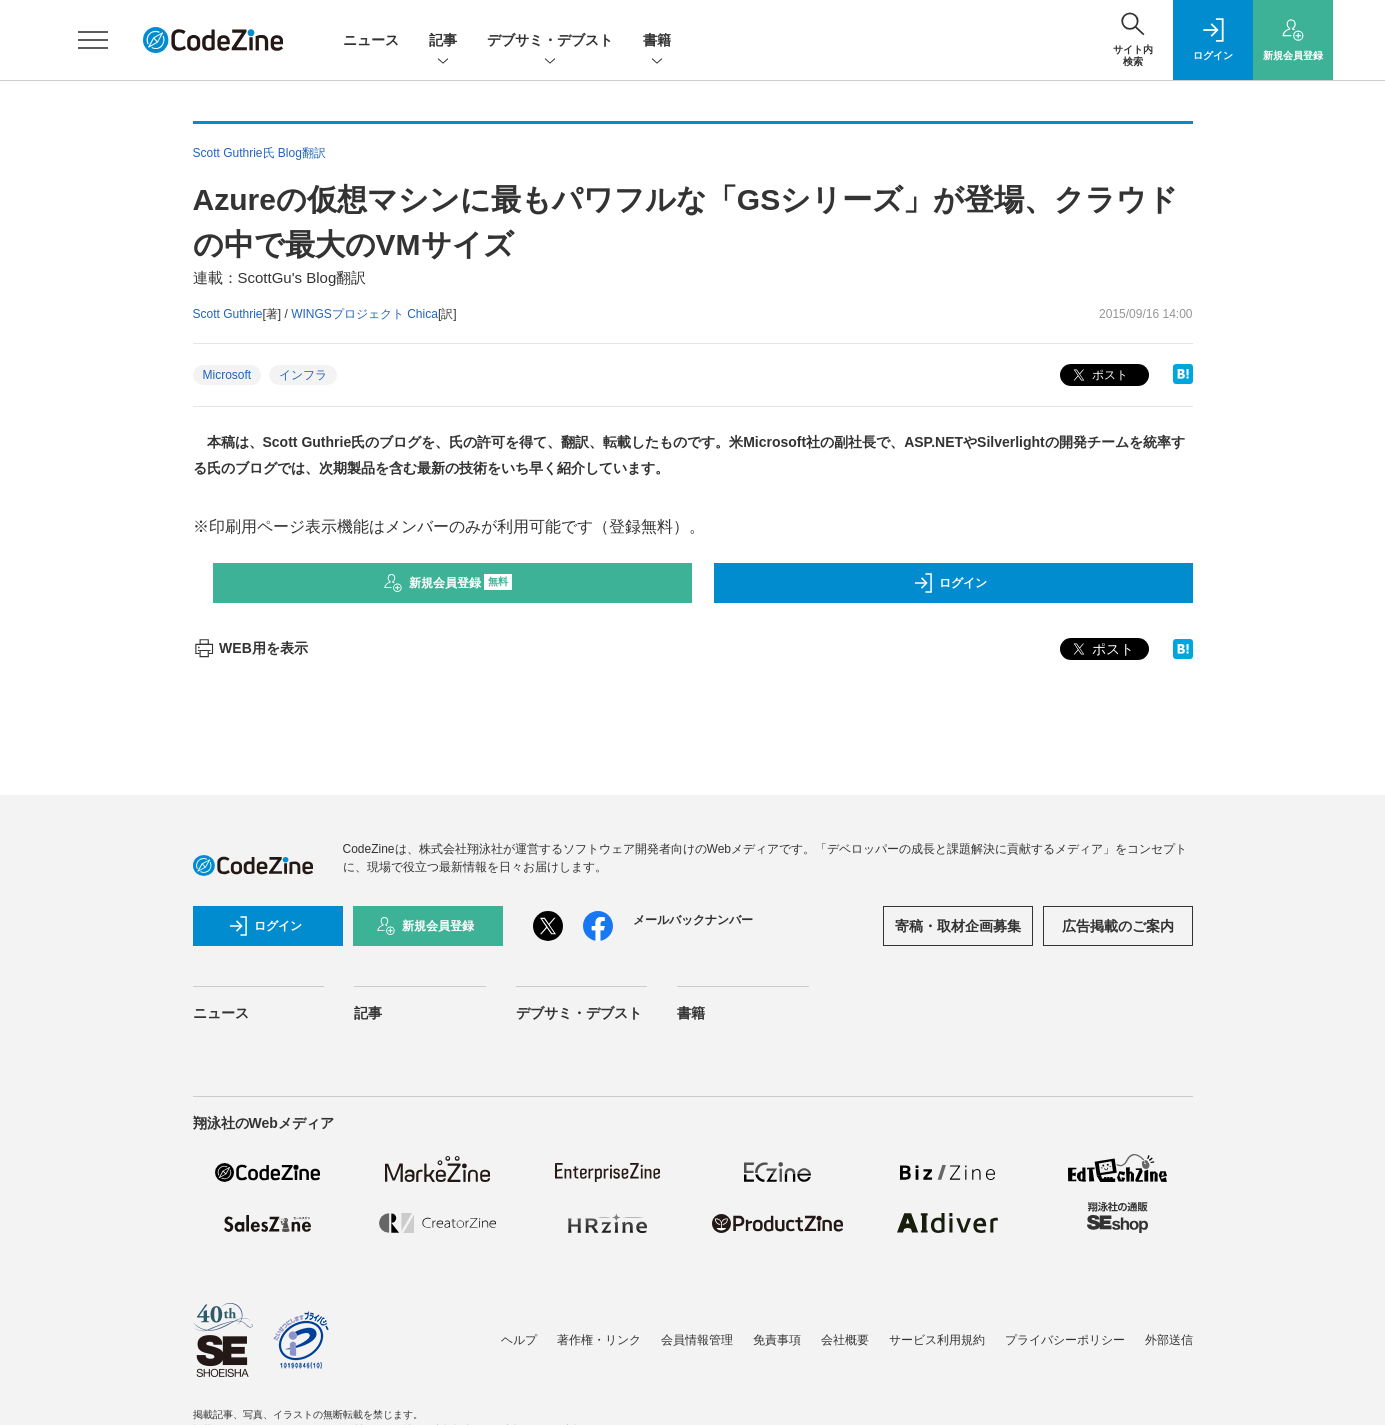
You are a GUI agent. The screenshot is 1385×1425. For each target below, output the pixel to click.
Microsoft (227, 375)
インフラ (303, 375)
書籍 (657, 41)
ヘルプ (519, 1340)
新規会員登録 (447, 583)
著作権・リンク (599, 1340)
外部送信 (1169, 1340)
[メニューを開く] (93, 40)
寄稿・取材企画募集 (958, 926)
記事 (443, 41)
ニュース (371, 40)
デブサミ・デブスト (550, 41)
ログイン (950, 583)
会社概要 (845, 1340)
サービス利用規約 (937, 1340)
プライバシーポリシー (1065, 1340)
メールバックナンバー (693, 920)
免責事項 (777, 1340)
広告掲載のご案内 (1118, 926)
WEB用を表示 (250, 648)
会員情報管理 (697, 1340)
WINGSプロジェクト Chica (364, 314)
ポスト (1098, 375)
